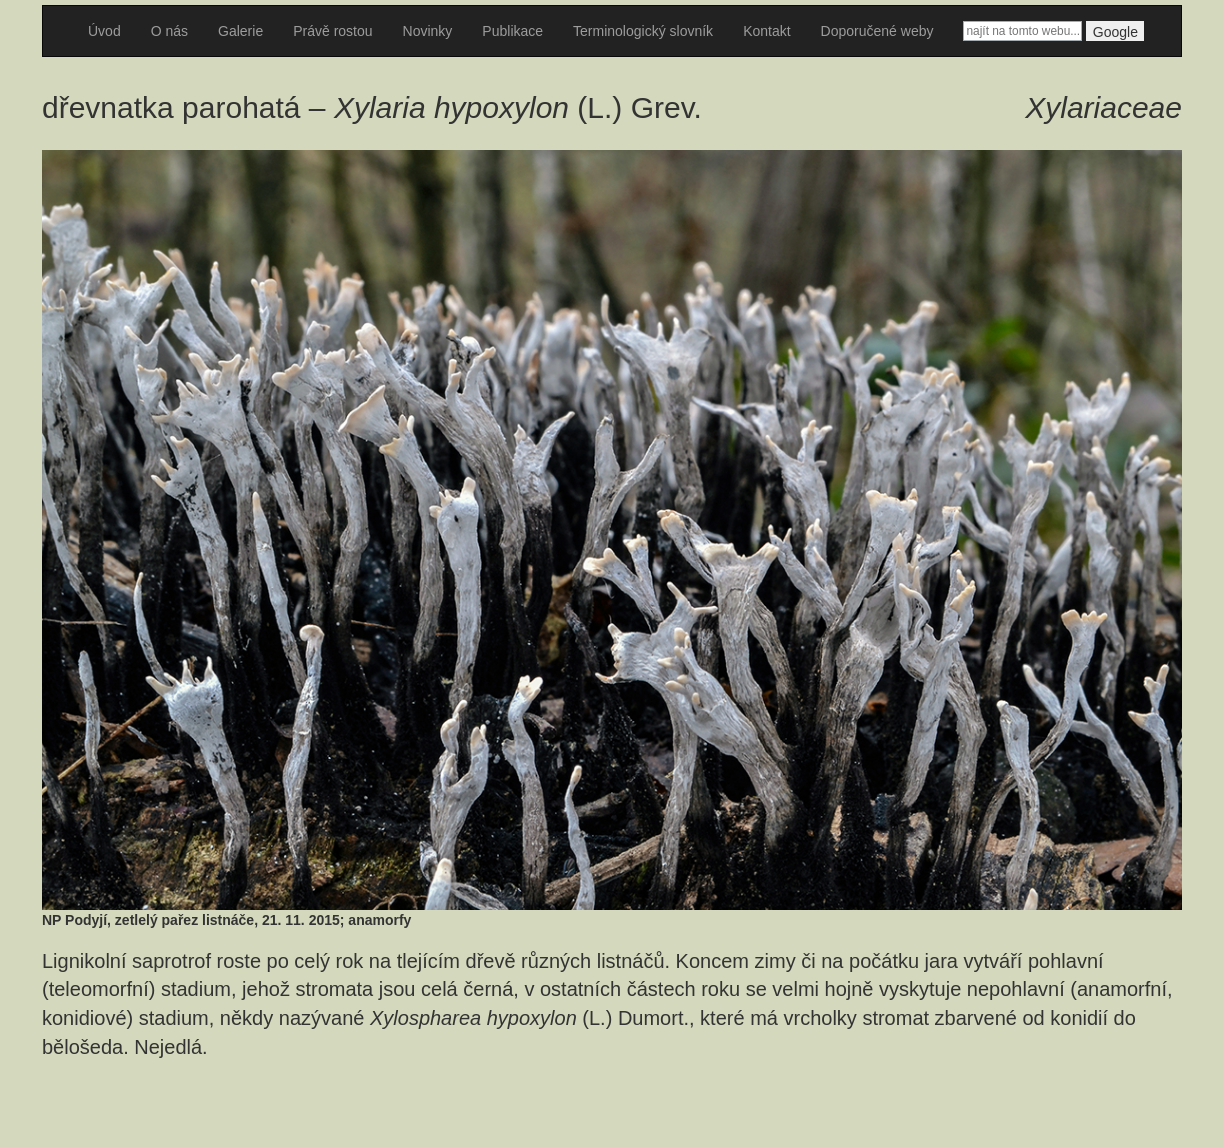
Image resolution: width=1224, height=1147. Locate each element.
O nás (169, 31)
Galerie (240, 31)
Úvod (104, 31)
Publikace (512, 31)
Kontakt (766, 31)
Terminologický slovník (643, 31)
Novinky (428, 31)
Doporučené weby (877, 31)
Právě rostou (332, 31)
